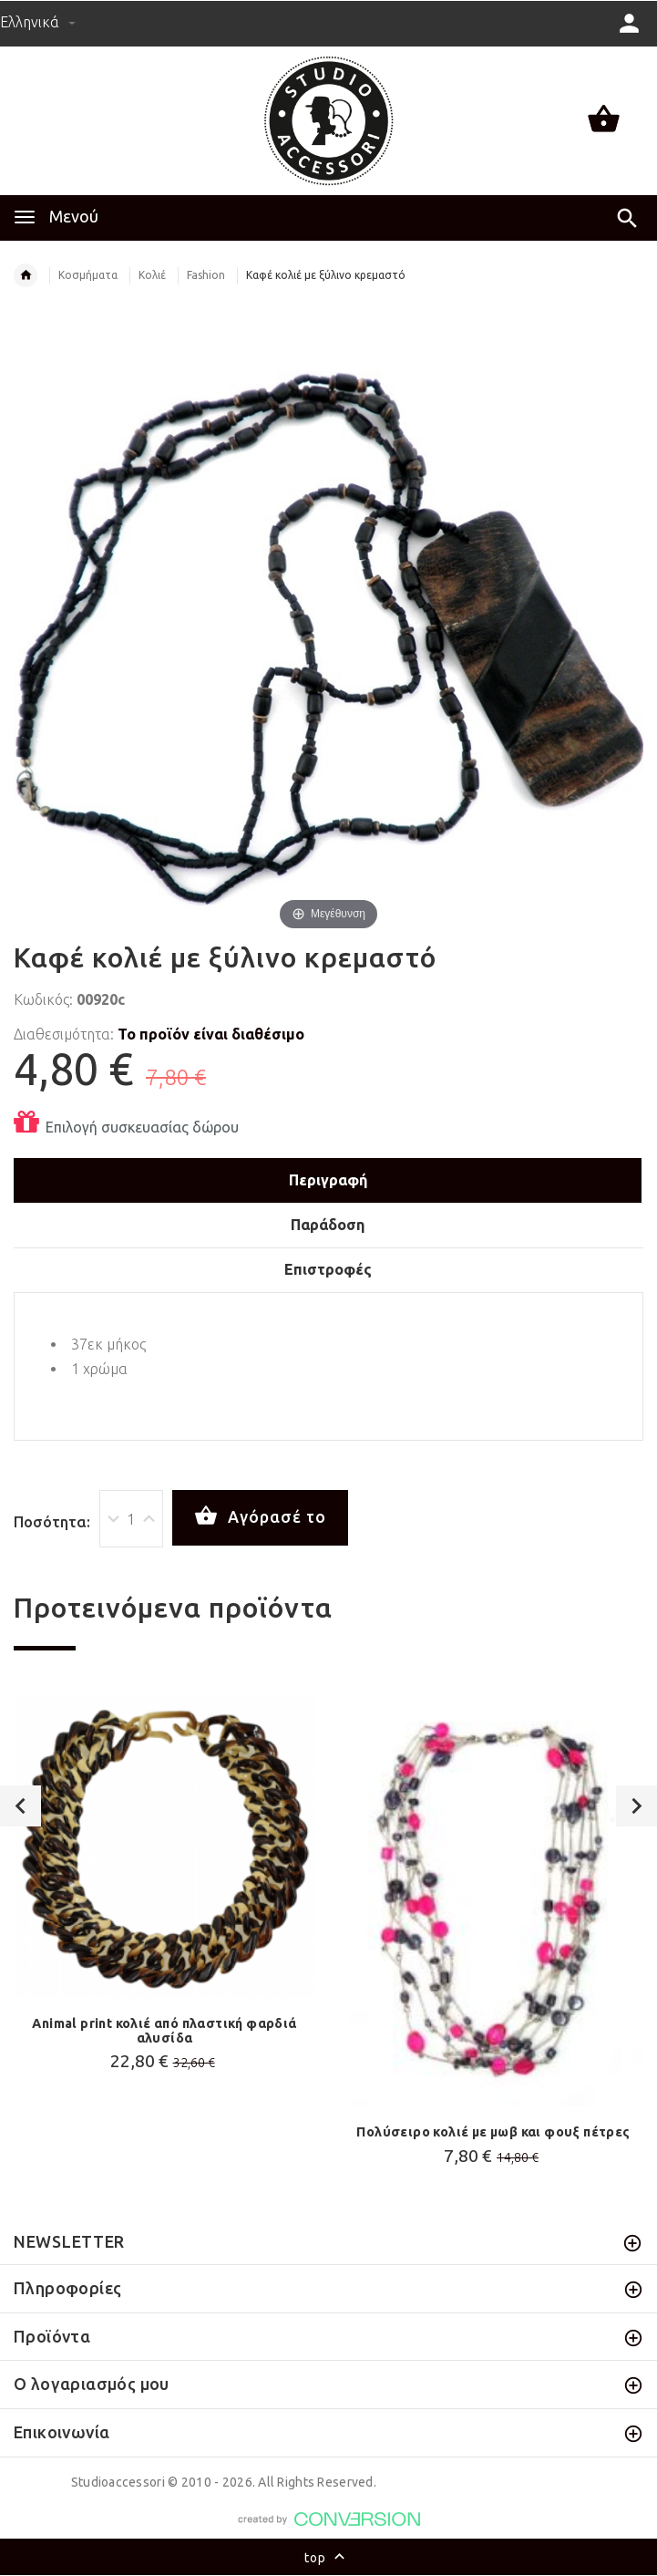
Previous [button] (20, 1805)
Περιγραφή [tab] (328, 1180)
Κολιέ (152, 275)
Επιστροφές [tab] (328, 1269)
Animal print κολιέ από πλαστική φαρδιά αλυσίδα (164, 2030)
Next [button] (636, 1805)
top (328, 2559)
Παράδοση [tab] (327, 1224)
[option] (164, 1889)
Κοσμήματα (88, 275)
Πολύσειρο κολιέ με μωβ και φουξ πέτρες (493, 2132)
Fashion (206, 275)
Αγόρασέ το (260, 1516)
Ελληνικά (38, 22)
